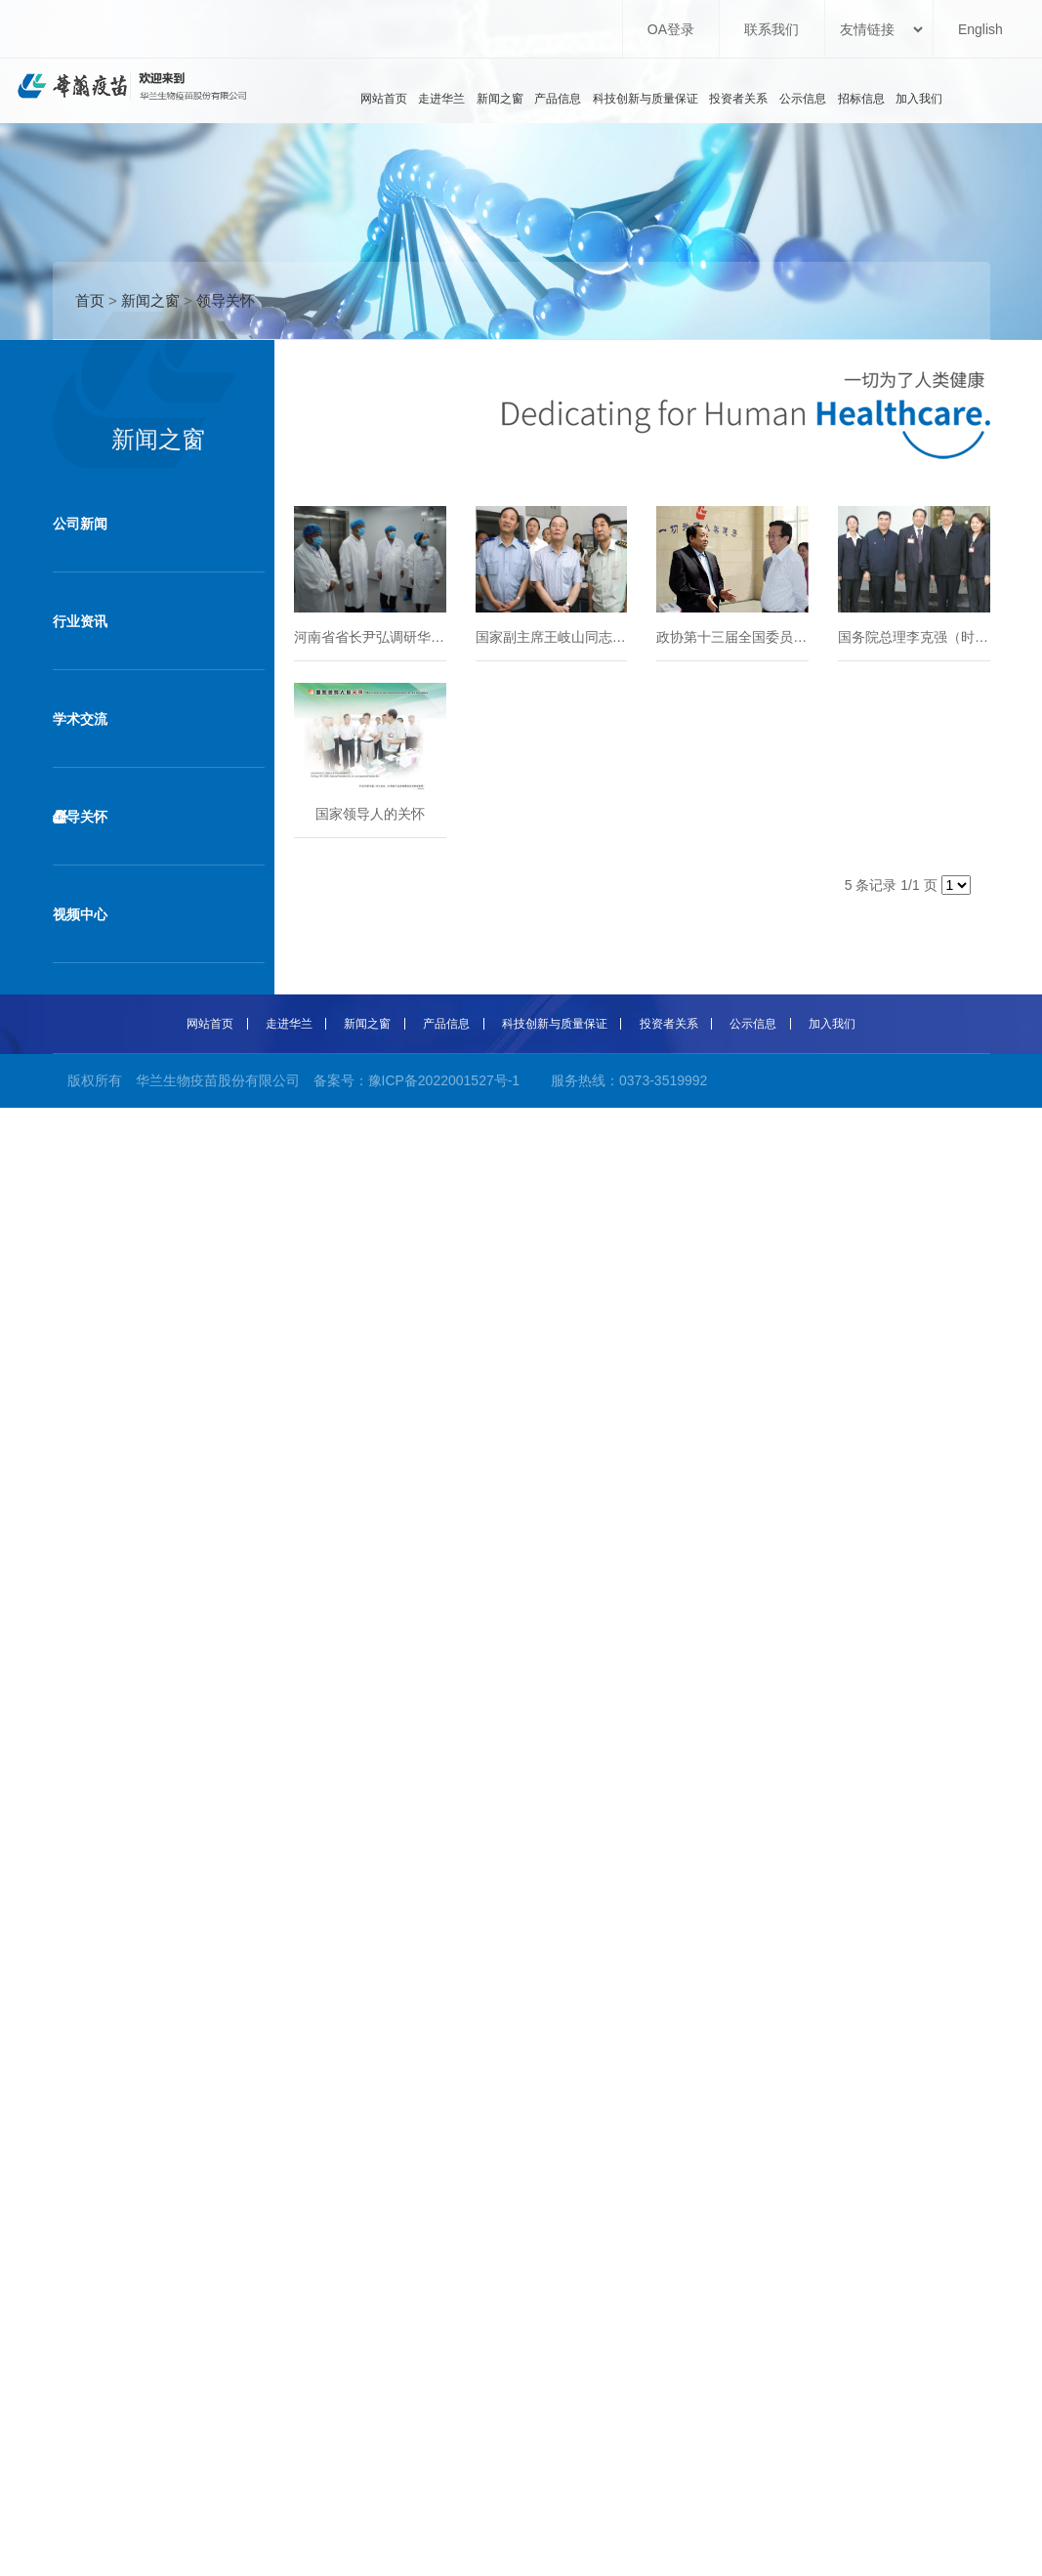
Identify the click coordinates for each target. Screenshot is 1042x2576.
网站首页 (383, 99)
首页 (89, 300)
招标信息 (861, 99)
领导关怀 (225, 300)
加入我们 (919, 99)
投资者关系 (738, 99)
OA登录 (670, 29)
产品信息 (557, 99)
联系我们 (771, 29)
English (980, 29)
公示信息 (802, 99)
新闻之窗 (500, 99)
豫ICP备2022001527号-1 (444, 1080)
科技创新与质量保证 (645, 99)
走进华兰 (441, 99)
